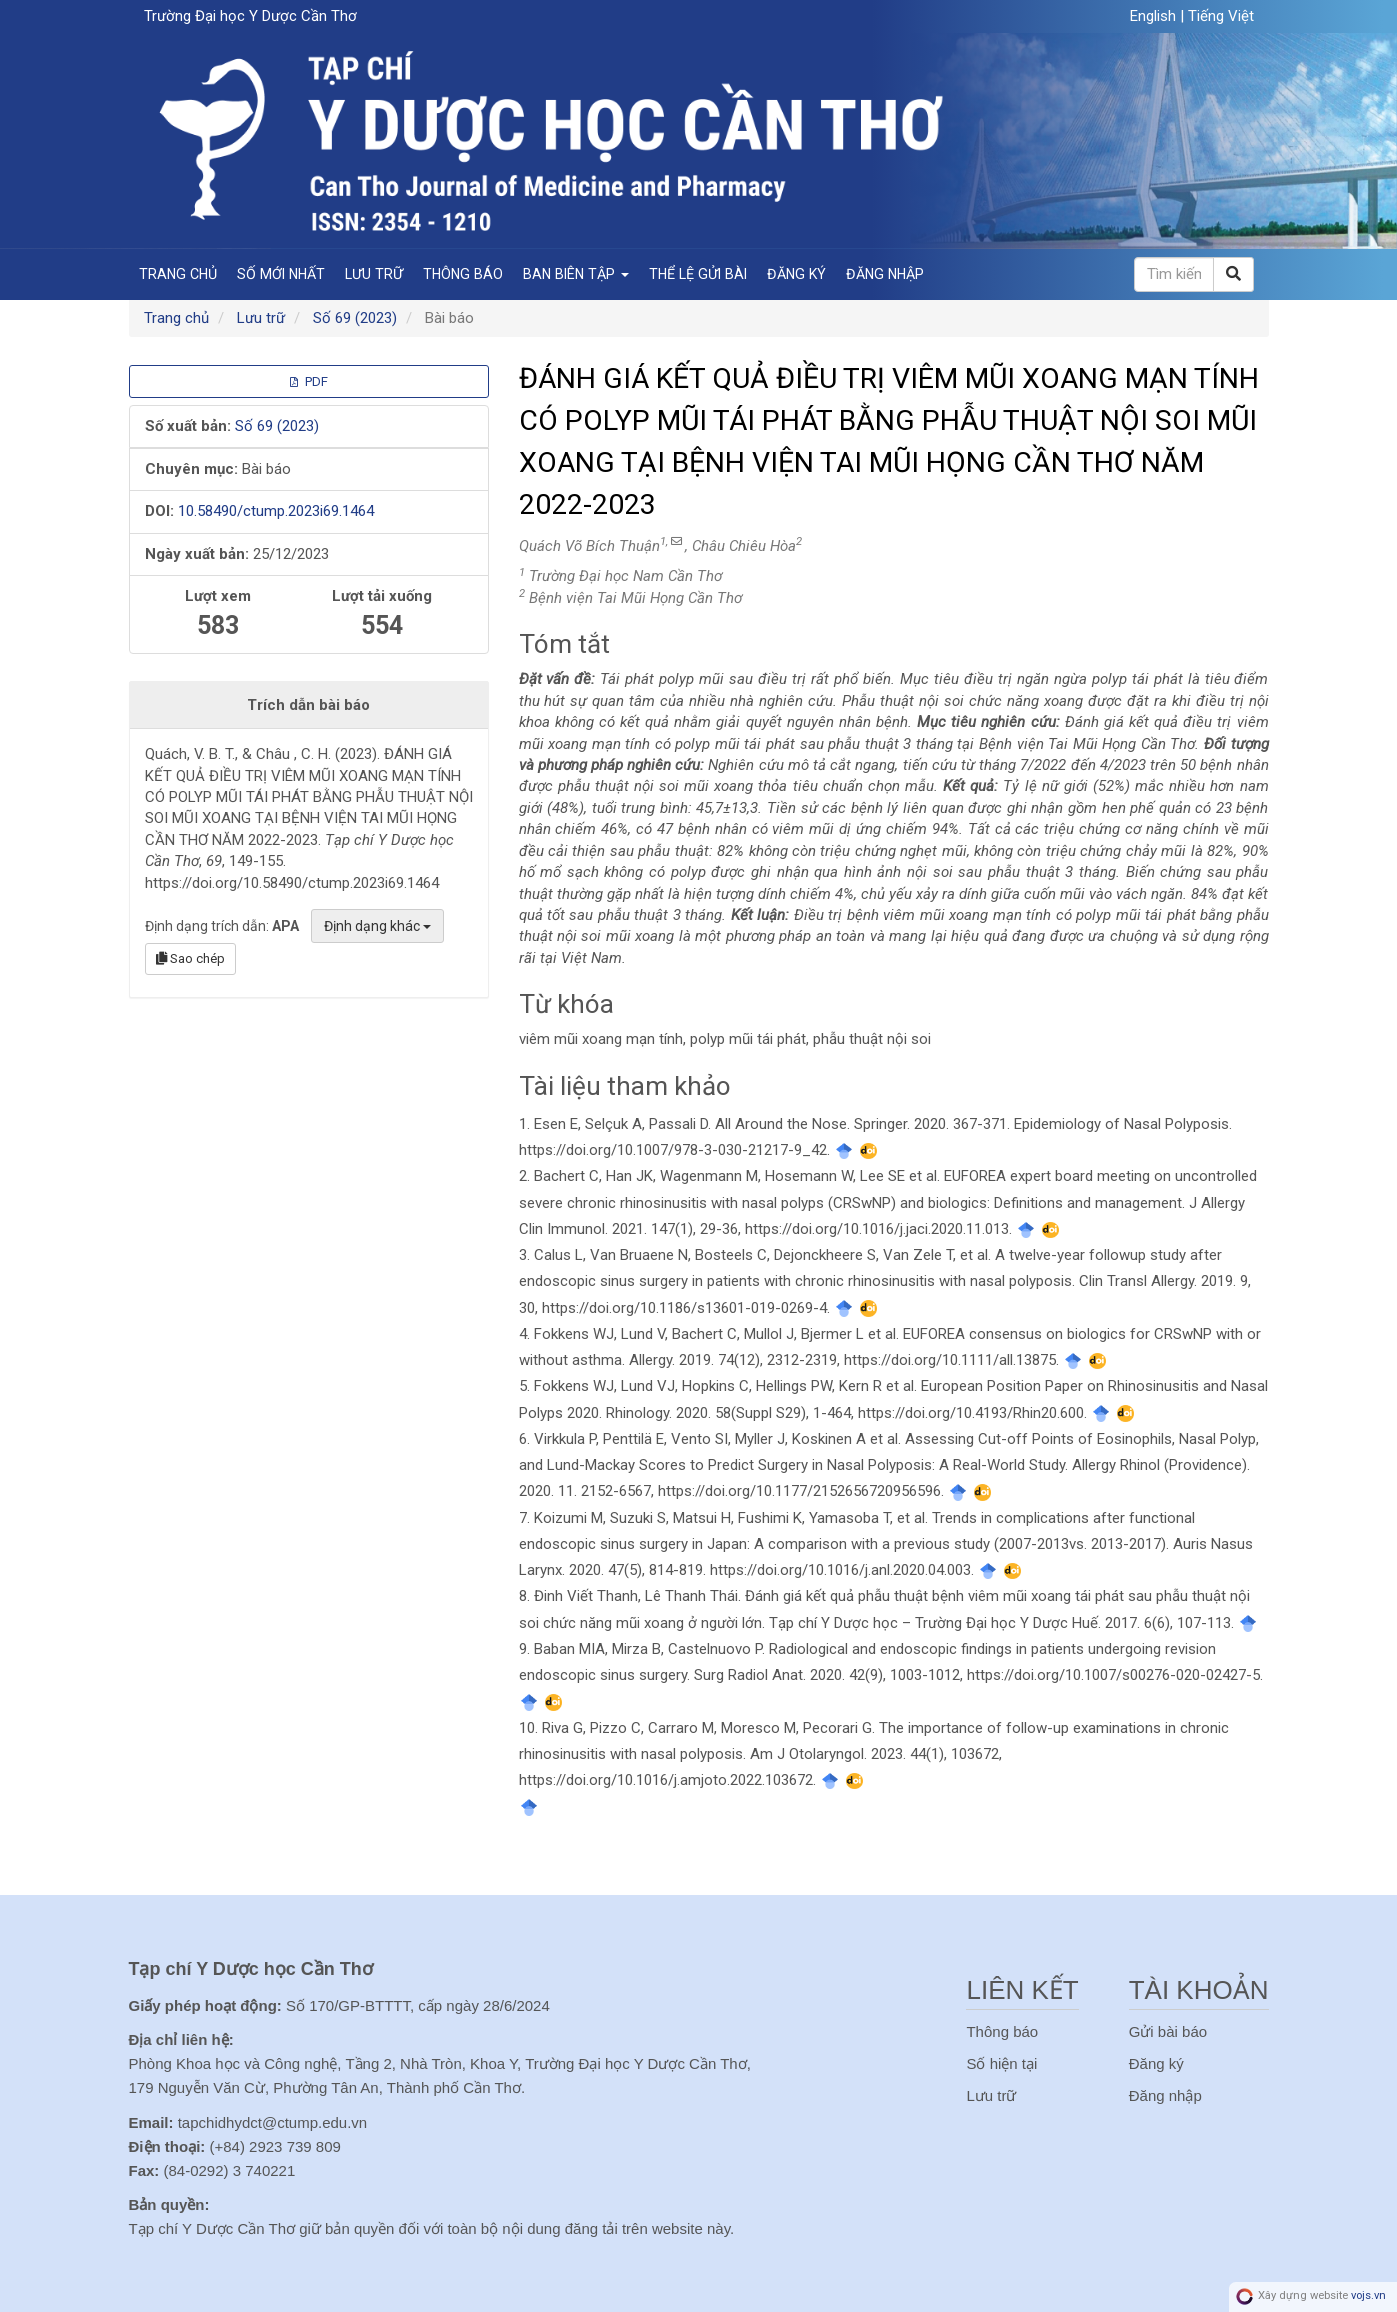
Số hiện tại (1001, 2063)
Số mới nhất (281, 274)
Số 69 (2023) (355, 318)
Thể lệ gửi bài (698, 274)
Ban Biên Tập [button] (576, 274)
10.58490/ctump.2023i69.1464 (276, 511)
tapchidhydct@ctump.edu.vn (273, 2122)
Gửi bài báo (1168, 2031)
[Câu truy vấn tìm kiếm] (1174, 274)
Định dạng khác (377, 926)
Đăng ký (796, 274)
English (1155, 16)
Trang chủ (178, 274)
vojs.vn (1368, 2296)
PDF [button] (309, 381)
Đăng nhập (885, 274)
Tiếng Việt (1221, 16)
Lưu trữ (374, 274)
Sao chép (190, 958)
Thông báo (463, 274)
